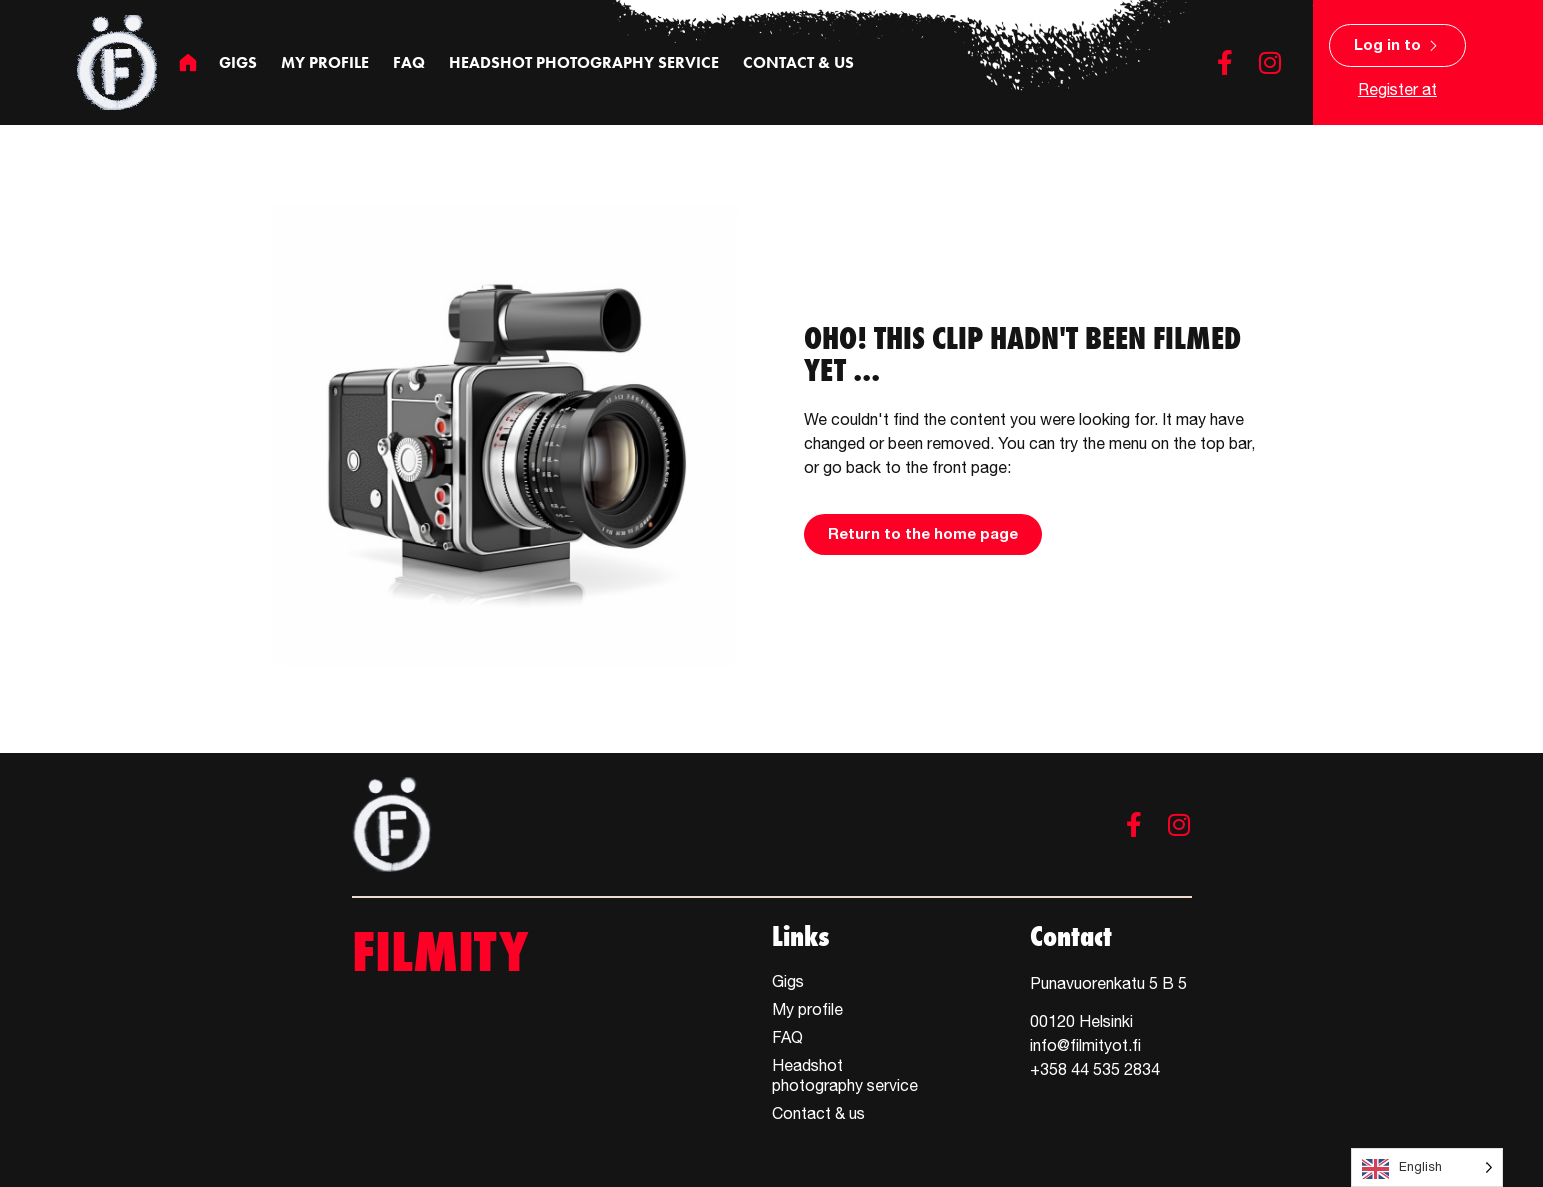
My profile (325, 62)
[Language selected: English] (1427, 1167)
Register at (1397, 89)
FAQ (409, 62)
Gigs (238, 62)
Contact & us (798, 62)
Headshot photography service (584, 62)
